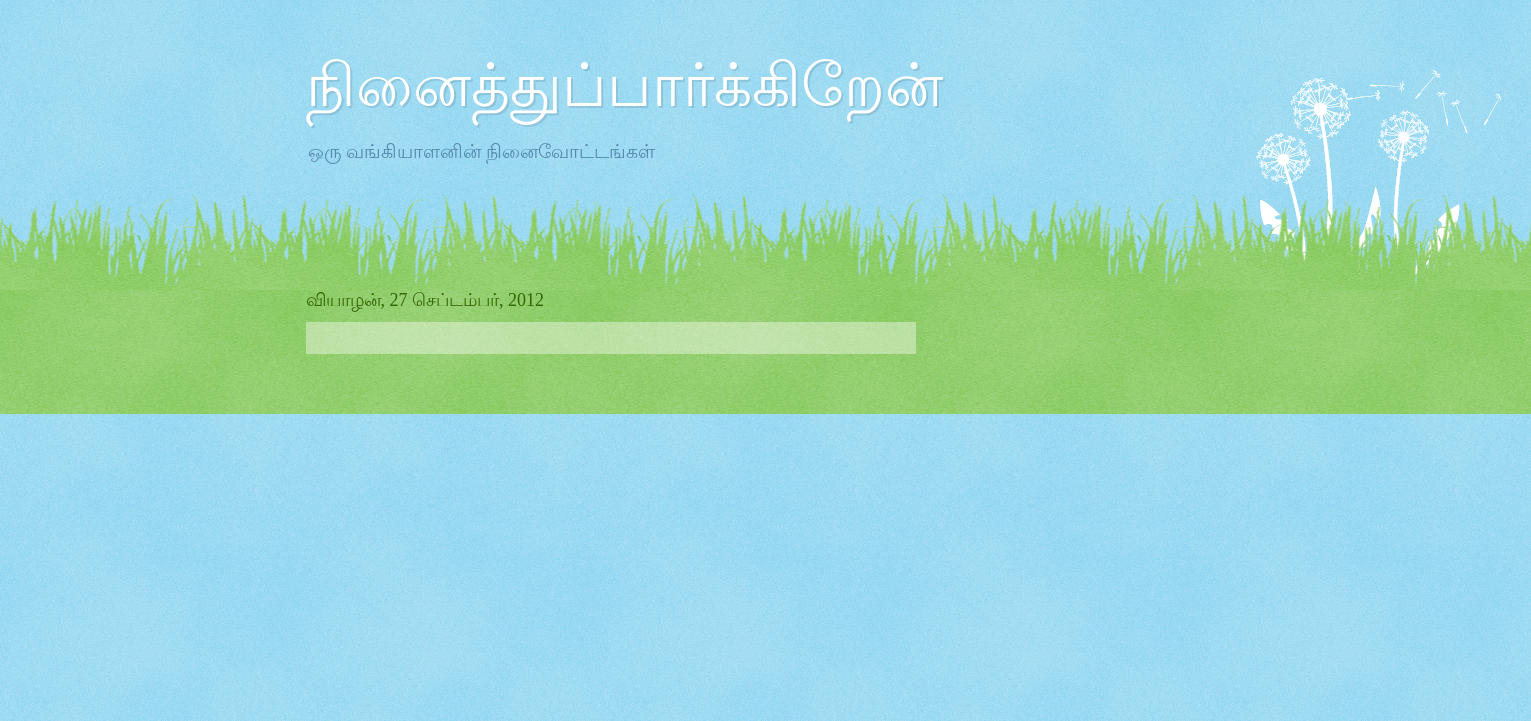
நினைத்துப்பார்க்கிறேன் (624, 86)
